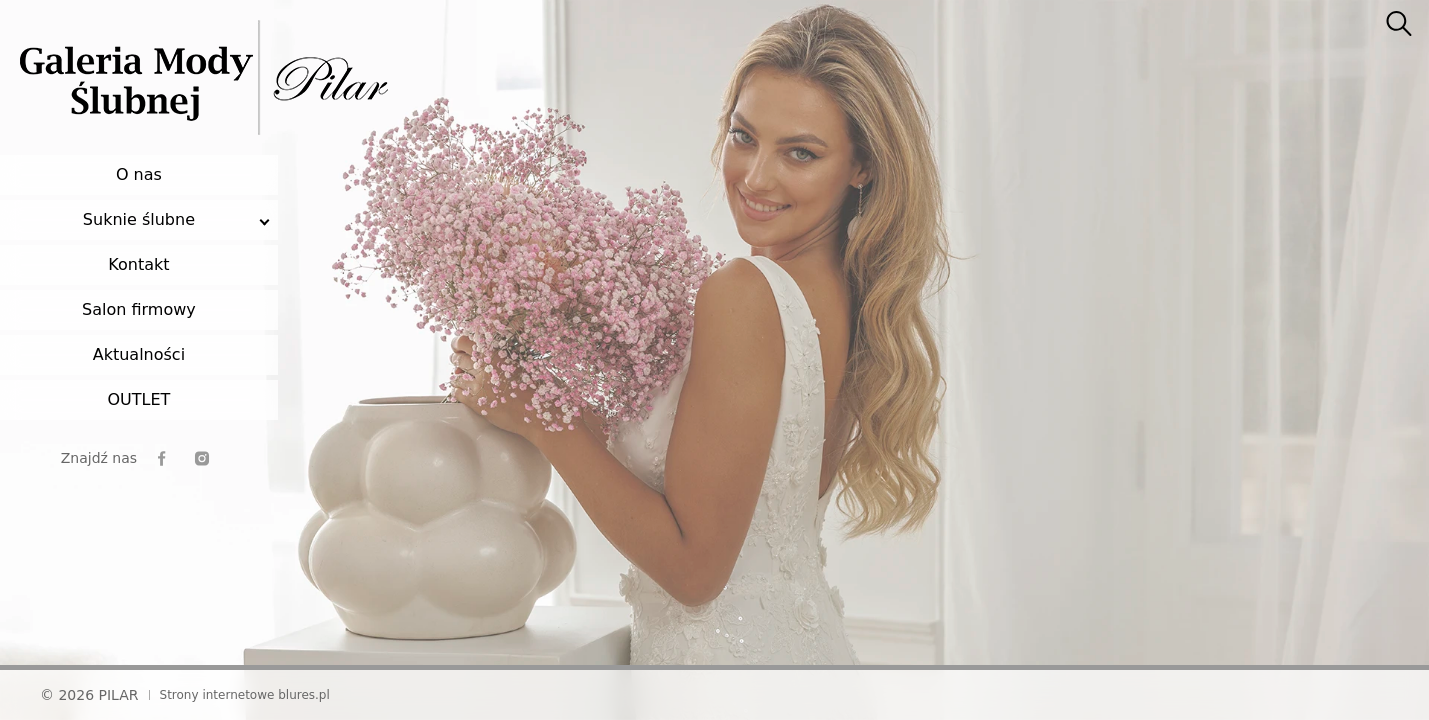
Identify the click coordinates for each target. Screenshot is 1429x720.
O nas (139, 174)
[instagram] (202, 458)
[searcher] (1399, 25)
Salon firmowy (139, 309)
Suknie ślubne (139, 219)
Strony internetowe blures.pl (245, 695)
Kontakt (138, 264)
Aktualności (139, 354)
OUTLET (138, 399)
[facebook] (162, 458)
